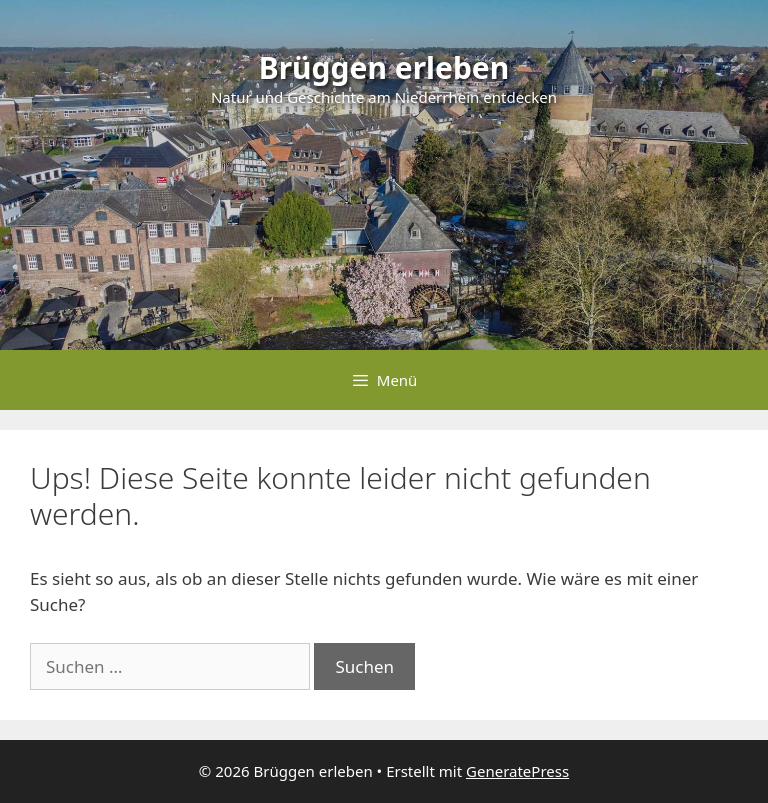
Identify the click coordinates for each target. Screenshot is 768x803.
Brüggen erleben (384, 67)
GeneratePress (517, 771)
